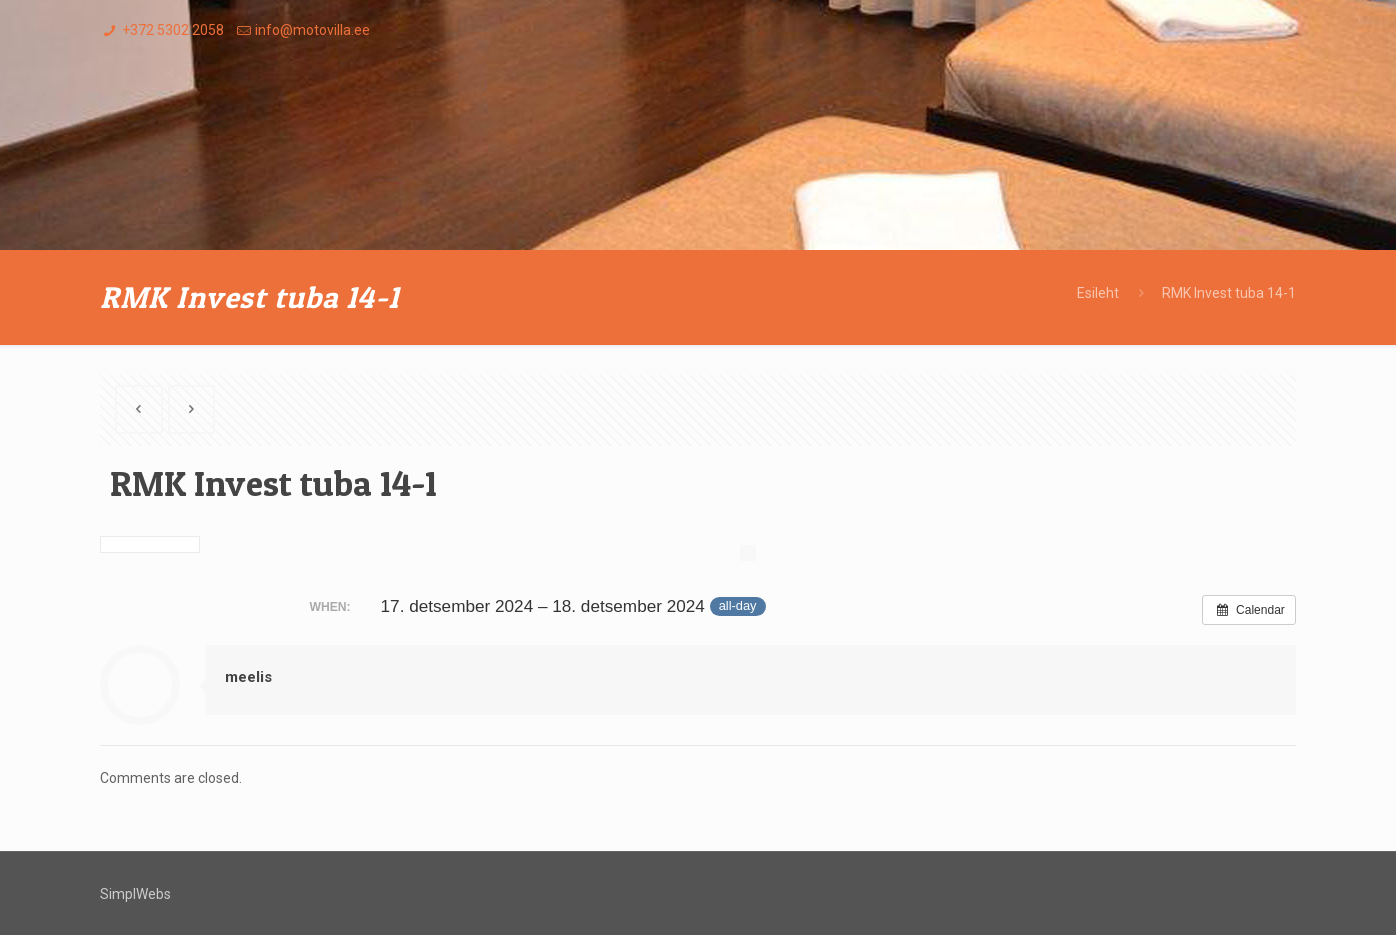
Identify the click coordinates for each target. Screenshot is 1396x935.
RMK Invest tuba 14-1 (1229, 293)
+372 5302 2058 (173, 30)
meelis (248, 677)
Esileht (1098, 293)
